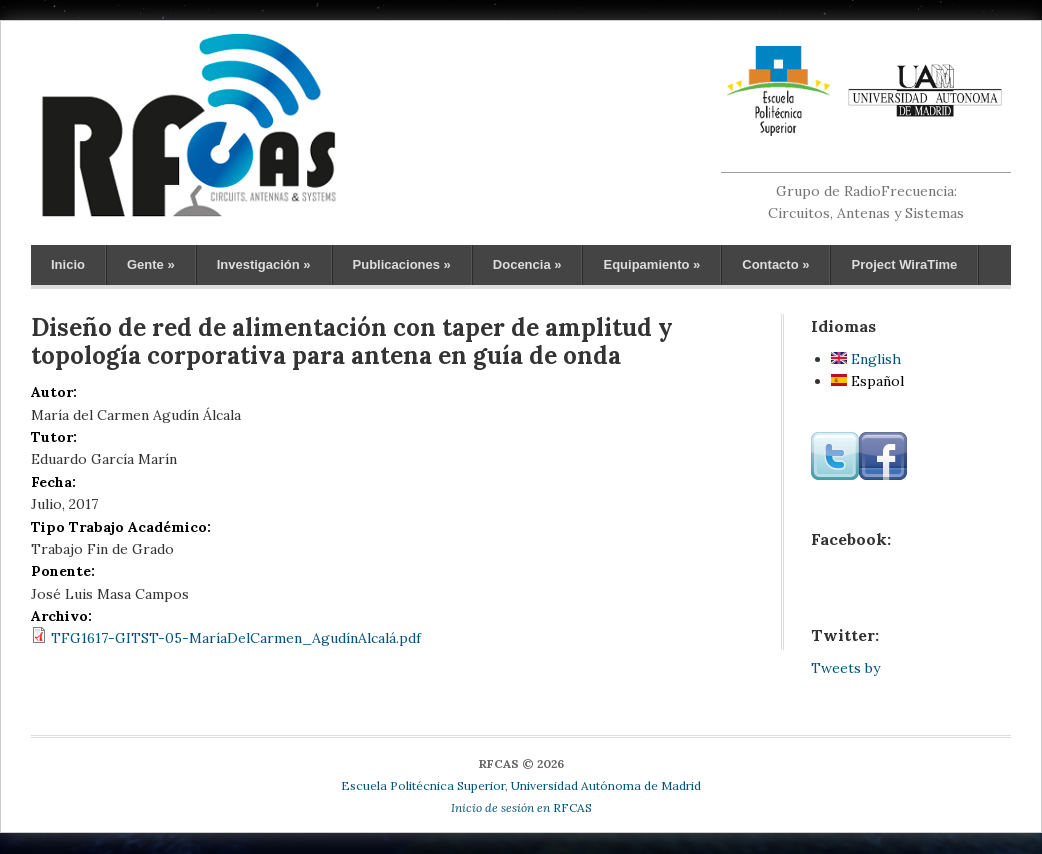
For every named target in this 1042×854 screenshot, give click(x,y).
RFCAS (521, 807)
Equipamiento (651, 264)
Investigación (264, 264)
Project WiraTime (904, 264)
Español (867, 381)
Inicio (68, 264)
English (866, 359)
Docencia (527, 264)
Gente (151, 264)
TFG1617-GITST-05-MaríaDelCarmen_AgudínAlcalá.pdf (236, 638)
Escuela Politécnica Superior (423, 785)
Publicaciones (402, 264)
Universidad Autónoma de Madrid (606, 785)
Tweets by (845, 668)
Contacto (775, 264)
